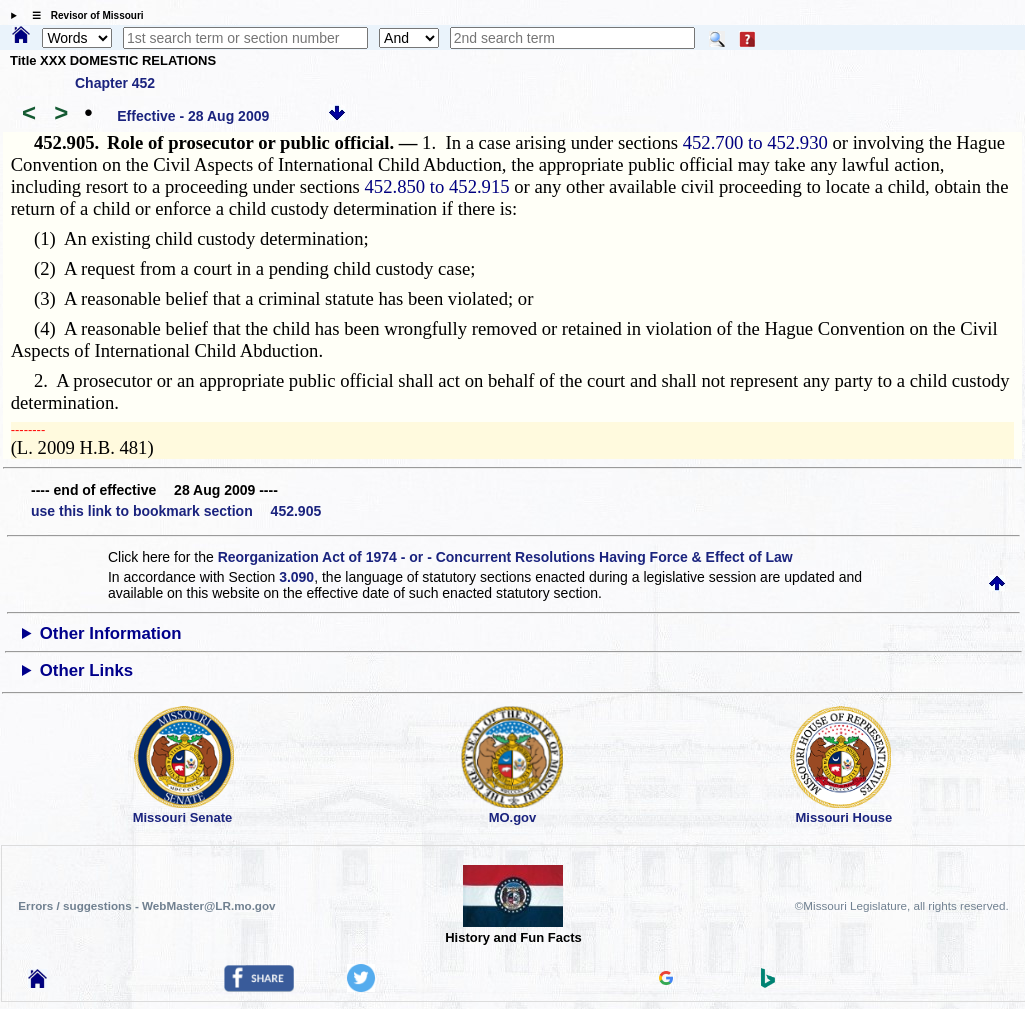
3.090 (296, 577)
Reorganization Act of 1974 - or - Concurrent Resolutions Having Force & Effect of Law (505, 557)
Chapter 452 (115, 83)
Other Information (111, 633)
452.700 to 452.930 (755, 142)
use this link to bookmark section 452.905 (176, 511)
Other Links (86, 670)
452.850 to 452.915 (437, 186)
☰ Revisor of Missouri (83, 15)
